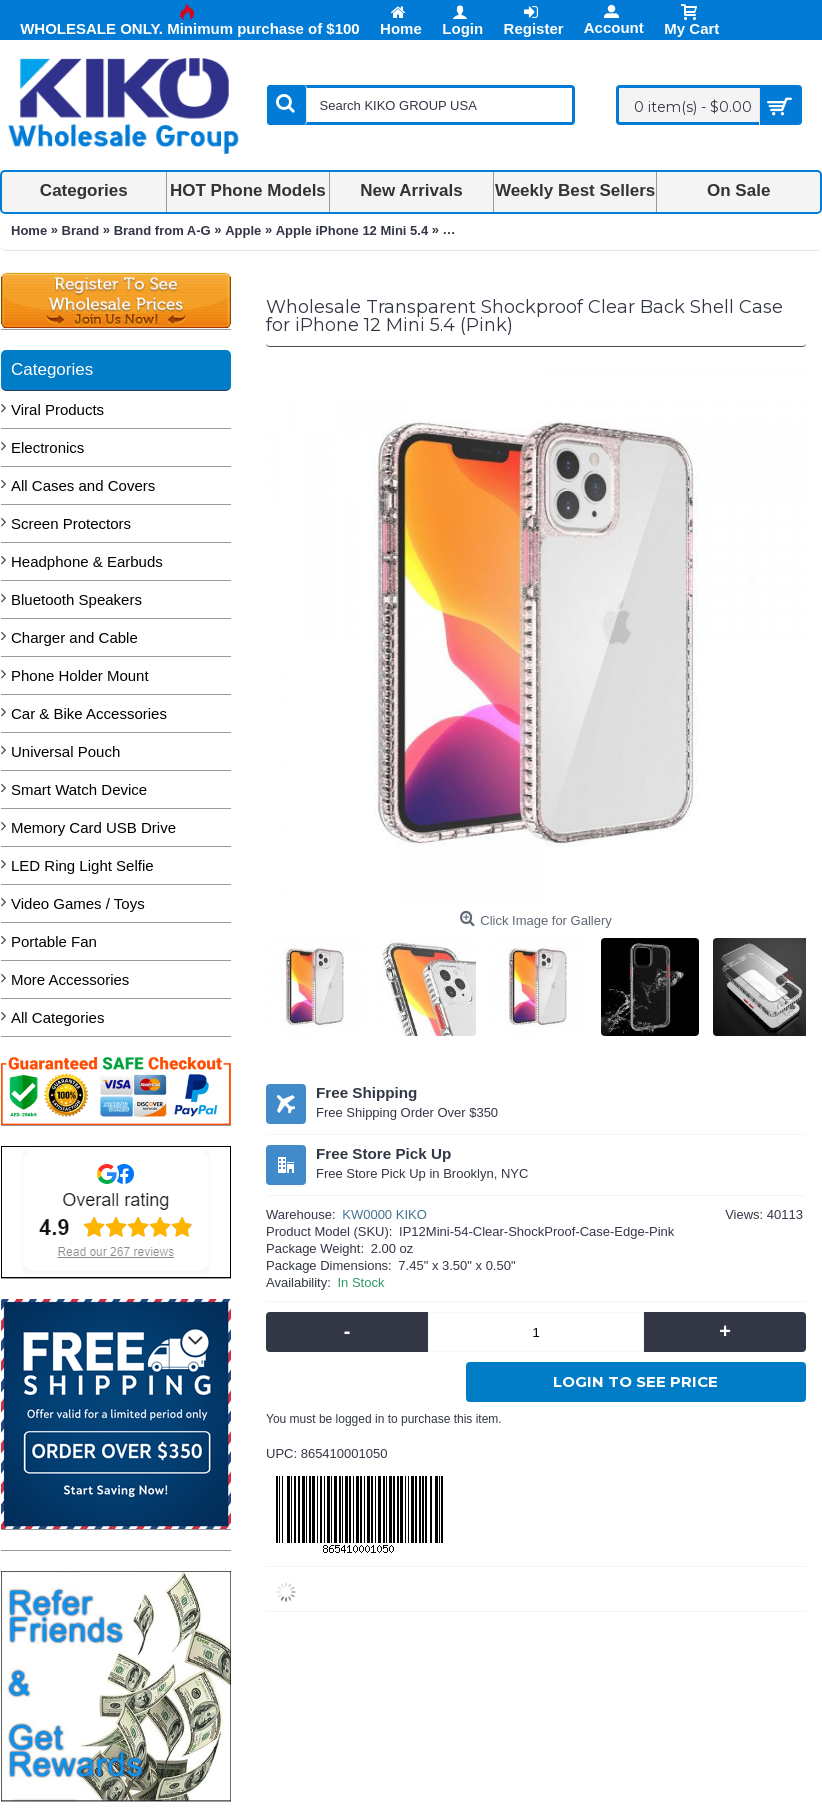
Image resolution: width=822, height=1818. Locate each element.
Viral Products (57, 409)
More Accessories (70, 979)
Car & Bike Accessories (89, 713)
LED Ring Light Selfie (82, 865)
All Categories (57, 1017)
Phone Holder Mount (80, 675)
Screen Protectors (71, 523)
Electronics (47, 447)
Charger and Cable (74, 637)
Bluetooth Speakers (76, 599)
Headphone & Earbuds (87, 561)
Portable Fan (54, 941)
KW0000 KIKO (384, 1214)
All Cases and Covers (83, 485)
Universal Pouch (65, 751)
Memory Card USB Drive (93, 827)
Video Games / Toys (78, 903)
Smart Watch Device (79, 789)
